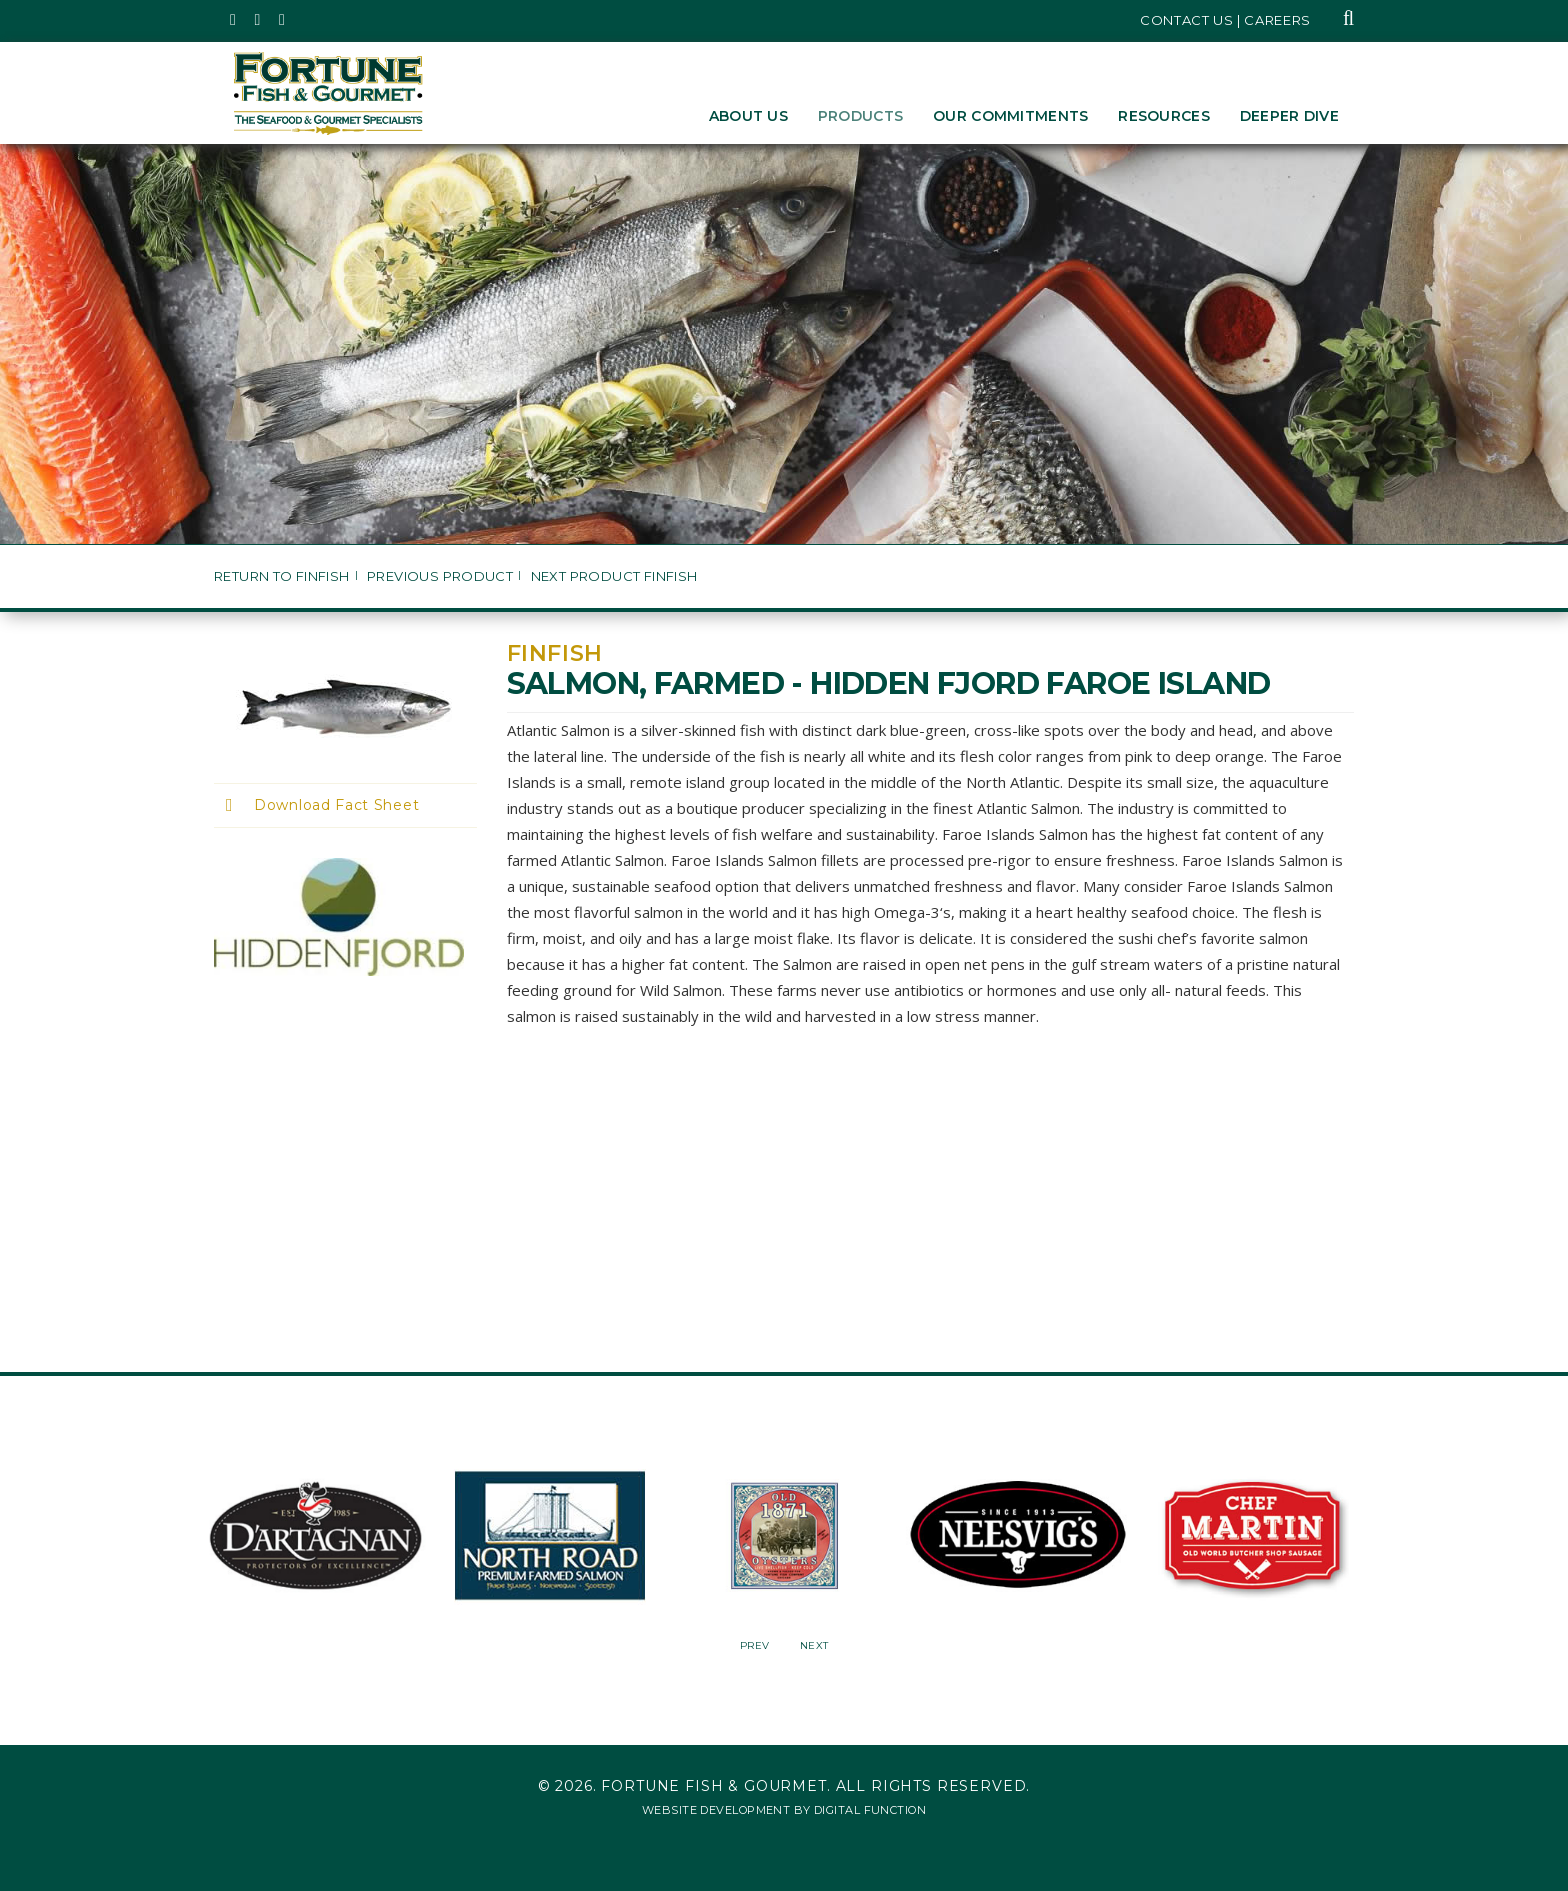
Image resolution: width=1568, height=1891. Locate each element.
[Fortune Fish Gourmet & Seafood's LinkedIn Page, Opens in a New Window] (282, 20)
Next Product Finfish (614, 576)
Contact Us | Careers (1225, 20)
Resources (1164, 116)
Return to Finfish (282, 576)
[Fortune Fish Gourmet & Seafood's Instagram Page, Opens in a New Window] (258, 20)
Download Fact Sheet (336, 805)
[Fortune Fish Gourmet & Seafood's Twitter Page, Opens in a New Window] (233, 20)
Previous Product (440, 576)
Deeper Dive (1289, 116)
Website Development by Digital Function (784, 1810)
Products (860, 116)
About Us (748, 116)
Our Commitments (1010, 116)
